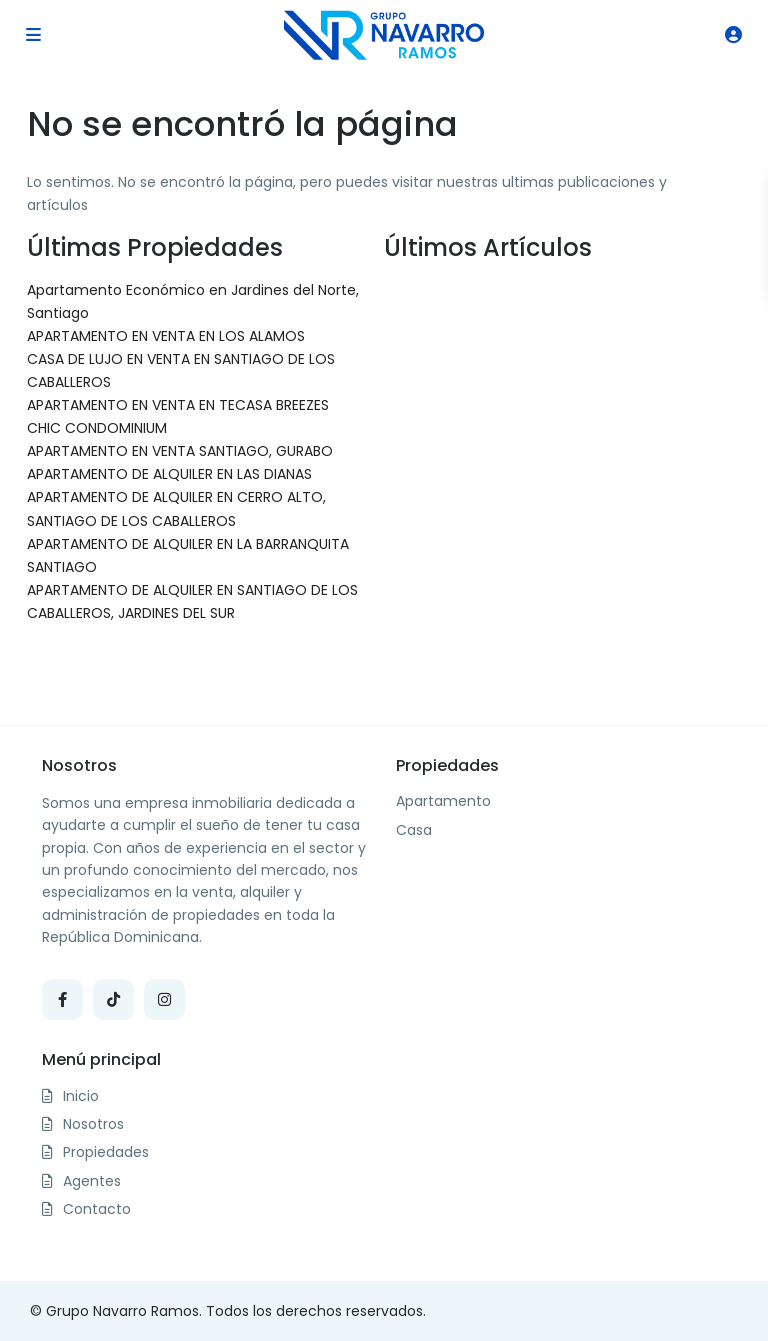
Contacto (97, 1209)
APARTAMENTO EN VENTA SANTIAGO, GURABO (180, 451)
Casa (414, 830)
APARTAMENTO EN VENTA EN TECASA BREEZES (178, 405)
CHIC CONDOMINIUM (97, 428)
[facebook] (62, 999)
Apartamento (443, 801)
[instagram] (164, 999)
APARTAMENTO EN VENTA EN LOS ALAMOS (166, 336)
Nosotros (93, 1124)
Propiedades (106, 1152)
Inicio (81, 1096)
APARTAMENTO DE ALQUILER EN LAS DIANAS (169, 474)
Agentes (92, 1181)
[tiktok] (113, 999)
